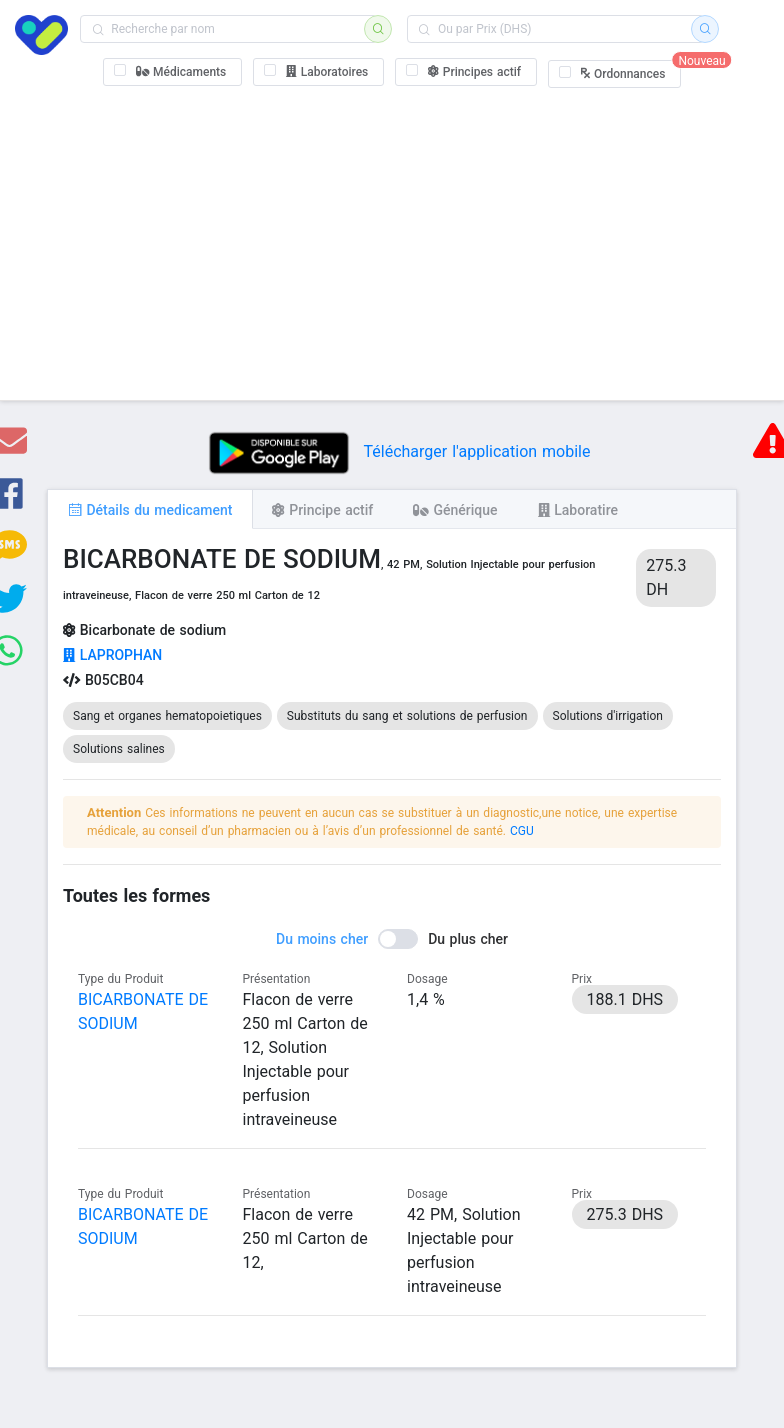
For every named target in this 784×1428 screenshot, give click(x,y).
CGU (522, 831)
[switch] (392, 939)
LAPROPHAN (112, 655)
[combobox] (228, 29)
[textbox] (228, 29)
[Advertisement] (392, 240)
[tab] (150, 509)
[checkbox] (173, 72)
